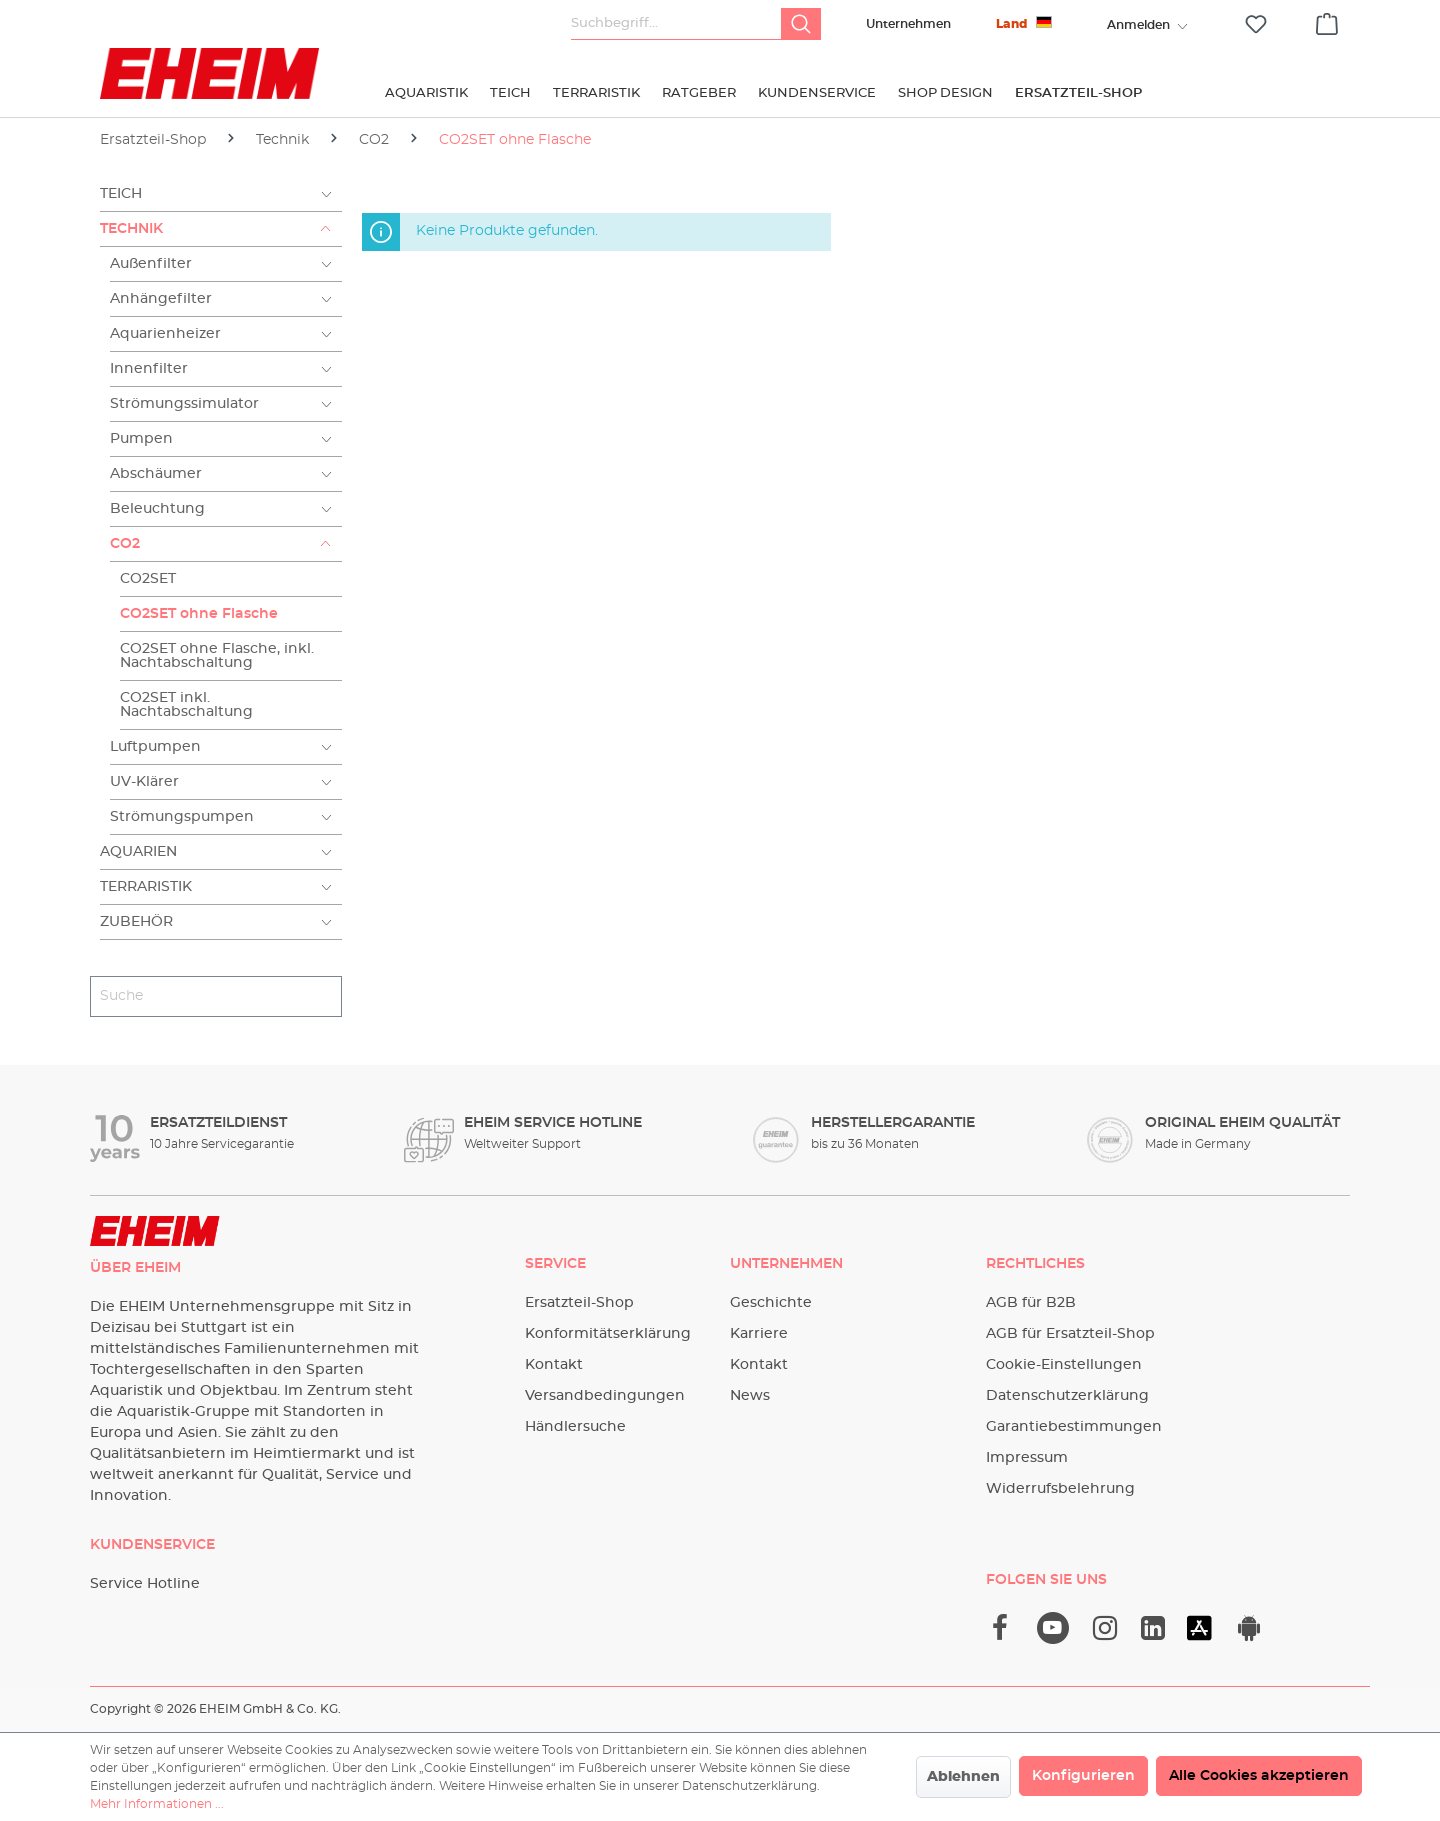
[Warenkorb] (1327, 21)
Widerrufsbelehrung (1060, 1489)
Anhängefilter (161, 299)
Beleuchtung (157, 509)
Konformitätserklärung (608, 1334)
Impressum (1027, 1458)
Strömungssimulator (184, 404)
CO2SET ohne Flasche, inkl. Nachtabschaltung (217, 656)
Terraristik (146, 887)
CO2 (125, 544)
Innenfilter (149, 369)
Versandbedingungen (605, 1396)
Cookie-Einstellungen (1064, 1365)
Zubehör (136, 922)
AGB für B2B (1031, 1303)
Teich (121, 194)
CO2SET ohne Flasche (199, 614)
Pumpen (141, 439)
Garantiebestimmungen (1074, 1427)
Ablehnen (963, 1777)
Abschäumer (156, 474)
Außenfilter (151, 264)
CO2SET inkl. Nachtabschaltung (186, 705)
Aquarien (138, 852)
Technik (131, 229)
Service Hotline (145, 1584)
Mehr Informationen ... (157, 1804)
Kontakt (554, 1365)
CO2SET (148, 579)
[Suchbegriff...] (676, 24)
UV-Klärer (144, 782)
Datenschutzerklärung (1067, 1396)
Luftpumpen (155, 747)
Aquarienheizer (165, 334)
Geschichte (771, 1303)
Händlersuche (575, 1427)
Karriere (759, 1334)
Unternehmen (908, 24)
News (750, 1396)
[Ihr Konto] (1138, 25)
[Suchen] (801, 24)
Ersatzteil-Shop (579, 1303)
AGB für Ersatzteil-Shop (1070, 1334)
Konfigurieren (1083, 1776)
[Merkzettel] (1256, 24)
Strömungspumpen (182, 817)
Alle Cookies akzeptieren (1259, 1776)
